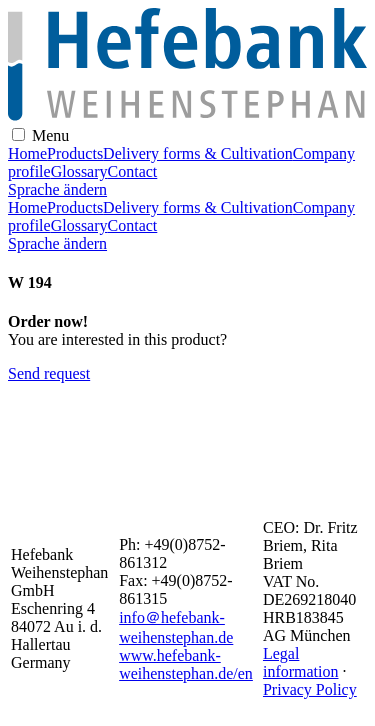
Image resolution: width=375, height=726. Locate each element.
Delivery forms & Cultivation (198, 153)
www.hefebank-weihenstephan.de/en (186, 664)
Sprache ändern (57, 189)
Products (75, 153)
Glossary (79, 171)
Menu (50, 135)
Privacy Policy (310, 689)
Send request (49, 373)
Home (27, 153)
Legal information (301, 662)
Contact (133, 171)
